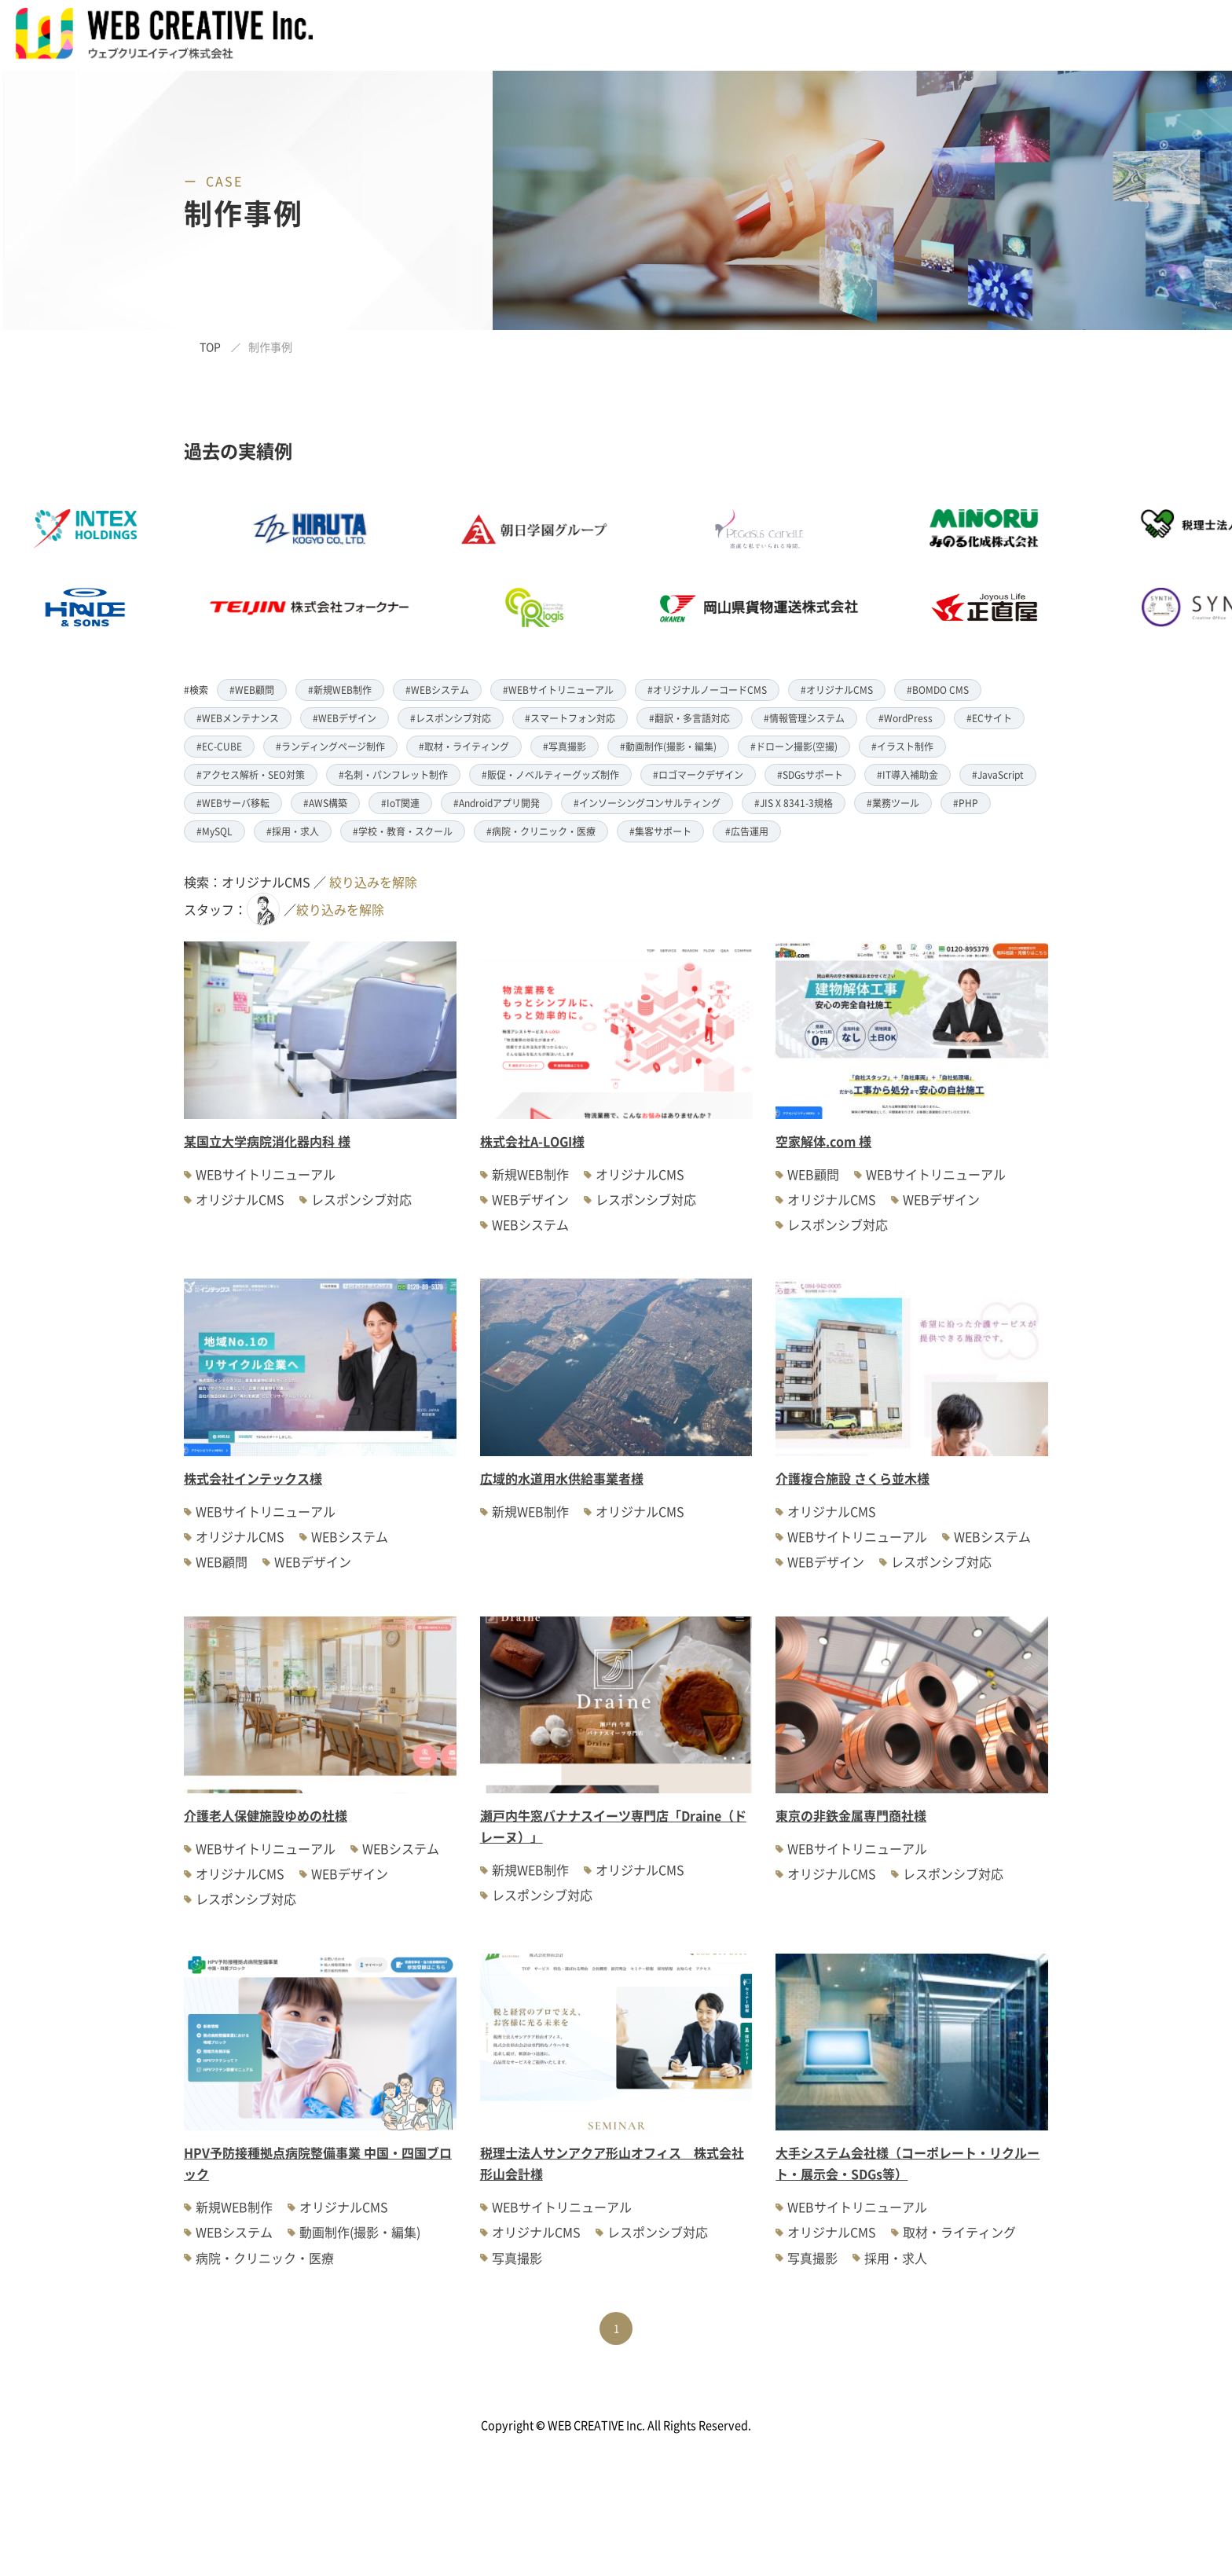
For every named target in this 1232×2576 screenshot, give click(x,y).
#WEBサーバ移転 (233, 802)
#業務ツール (893, 802)
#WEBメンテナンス (237, 718)
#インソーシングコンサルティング (647, 802)
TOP (210, 346)
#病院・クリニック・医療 (541, 831)
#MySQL (214, 831)
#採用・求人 (292, 831)
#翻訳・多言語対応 (689, 718)
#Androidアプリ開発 (496, 802)
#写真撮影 (564, 746)
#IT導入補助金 (907, 774)
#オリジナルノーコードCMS (707, 689)
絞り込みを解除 (373, 881)
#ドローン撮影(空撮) (794, 746)
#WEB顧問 (251, 689)
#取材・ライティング (464, 746)
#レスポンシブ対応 (450, 718)
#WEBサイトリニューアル (558, 689)
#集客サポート (660, 831)
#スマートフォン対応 (570, 718)
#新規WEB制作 (340, 689)
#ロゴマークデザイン (698, 774)
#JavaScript (998, 774)
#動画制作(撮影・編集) (668, 746)
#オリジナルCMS (837, 689)
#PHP (965, 802)
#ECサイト (989, 718)
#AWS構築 (325, 802)
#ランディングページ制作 (330, 746)
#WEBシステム (437, 689)
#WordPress (905, 718)
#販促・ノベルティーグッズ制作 (550, 774)
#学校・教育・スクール (403, 831)
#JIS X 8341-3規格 (793, 802)
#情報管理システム (804, 718)
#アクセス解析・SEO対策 (250, 774)
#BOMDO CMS (938, 689)
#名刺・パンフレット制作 (393, 774)
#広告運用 (746, 831)
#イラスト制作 (902, 746)
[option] (568, 568)
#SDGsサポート (810, 774)
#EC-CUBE (219, 746)
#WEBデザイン (344, 718)
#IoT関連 (400, 802)
